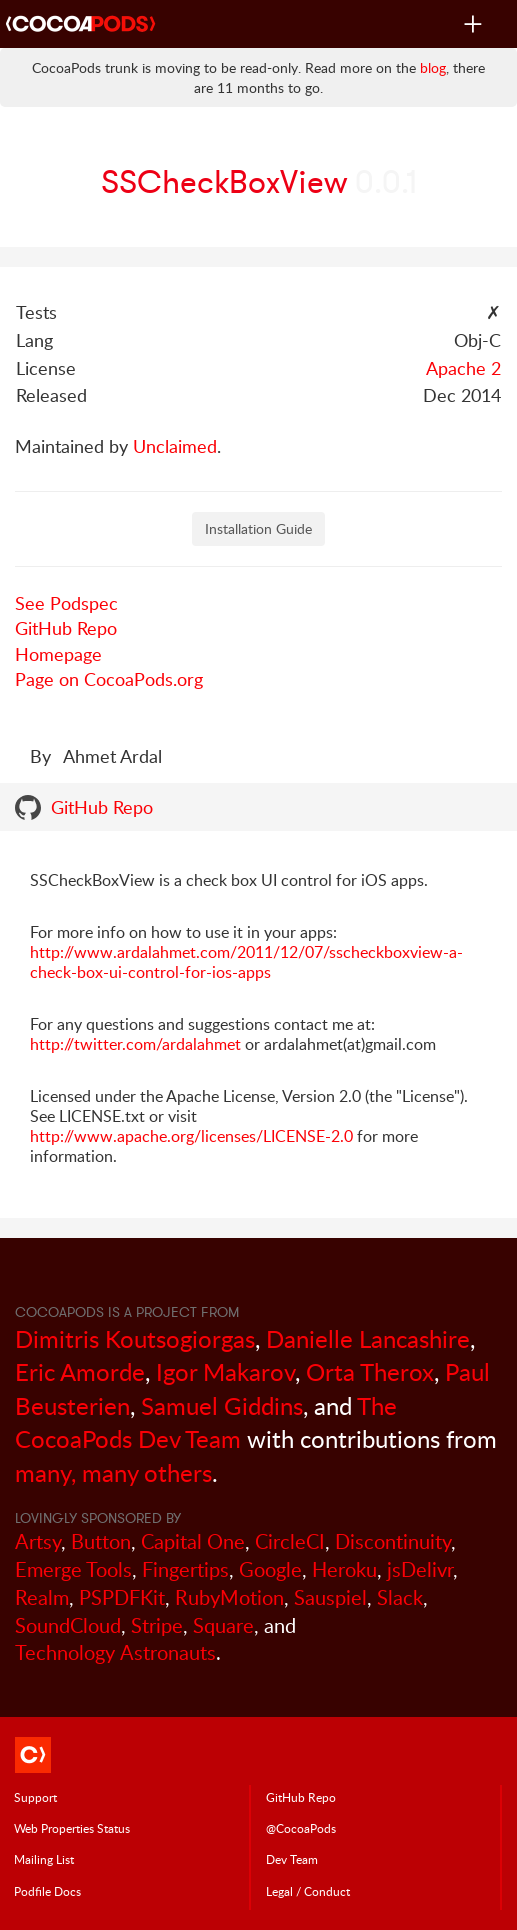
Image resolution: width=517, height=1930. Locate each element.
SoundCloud (68, 1625)
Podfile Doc (47, 1891)
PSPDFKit (122, 1597)
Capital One (193, 1541)
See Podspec (66, 603)
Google (270, 1569)
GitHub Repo (66, 628)
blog (433, 67)
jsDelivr (420, 1569)
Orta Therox (370, 1371)
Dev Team (292, 1859)
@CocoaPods (301, 1828)
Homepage (58, 654)
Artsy (38, 1541)
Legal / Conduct (308, 1891)
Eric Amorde (80, 1371)
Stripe (157, 1625)
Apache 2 (463, 368)
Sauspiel (330, 1597)
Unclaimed (175, 446)
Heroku (344, 1569)
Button (101, 1541)
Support (35, 1797)
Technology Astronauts (115, 1652)
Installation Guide (258, 528)
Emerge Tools (73, 1569)
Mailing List (44, 1859)
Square (223, 1625)
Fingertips (185, 1569)
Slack (400, 1597)
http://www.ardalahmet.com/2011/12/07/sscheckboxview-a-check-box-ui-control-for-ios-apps (246, 962)
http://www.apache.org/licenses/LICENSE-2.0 (191, 1136)
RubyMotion (229, 1597)
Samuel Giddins (222, 1405)
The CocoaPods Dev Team (206, 1422)
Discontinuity (393, 1541)
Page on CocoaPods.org (109, 679)
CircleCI (290, 1541)
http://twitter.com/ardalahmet (135, 1044)
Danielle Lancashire (368, 1338)
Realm (42, 1597)
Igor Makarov (225, 1371)
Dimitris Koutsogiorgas (135, 1338)
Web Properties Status (72, 1828)
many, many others (113, 1472)
